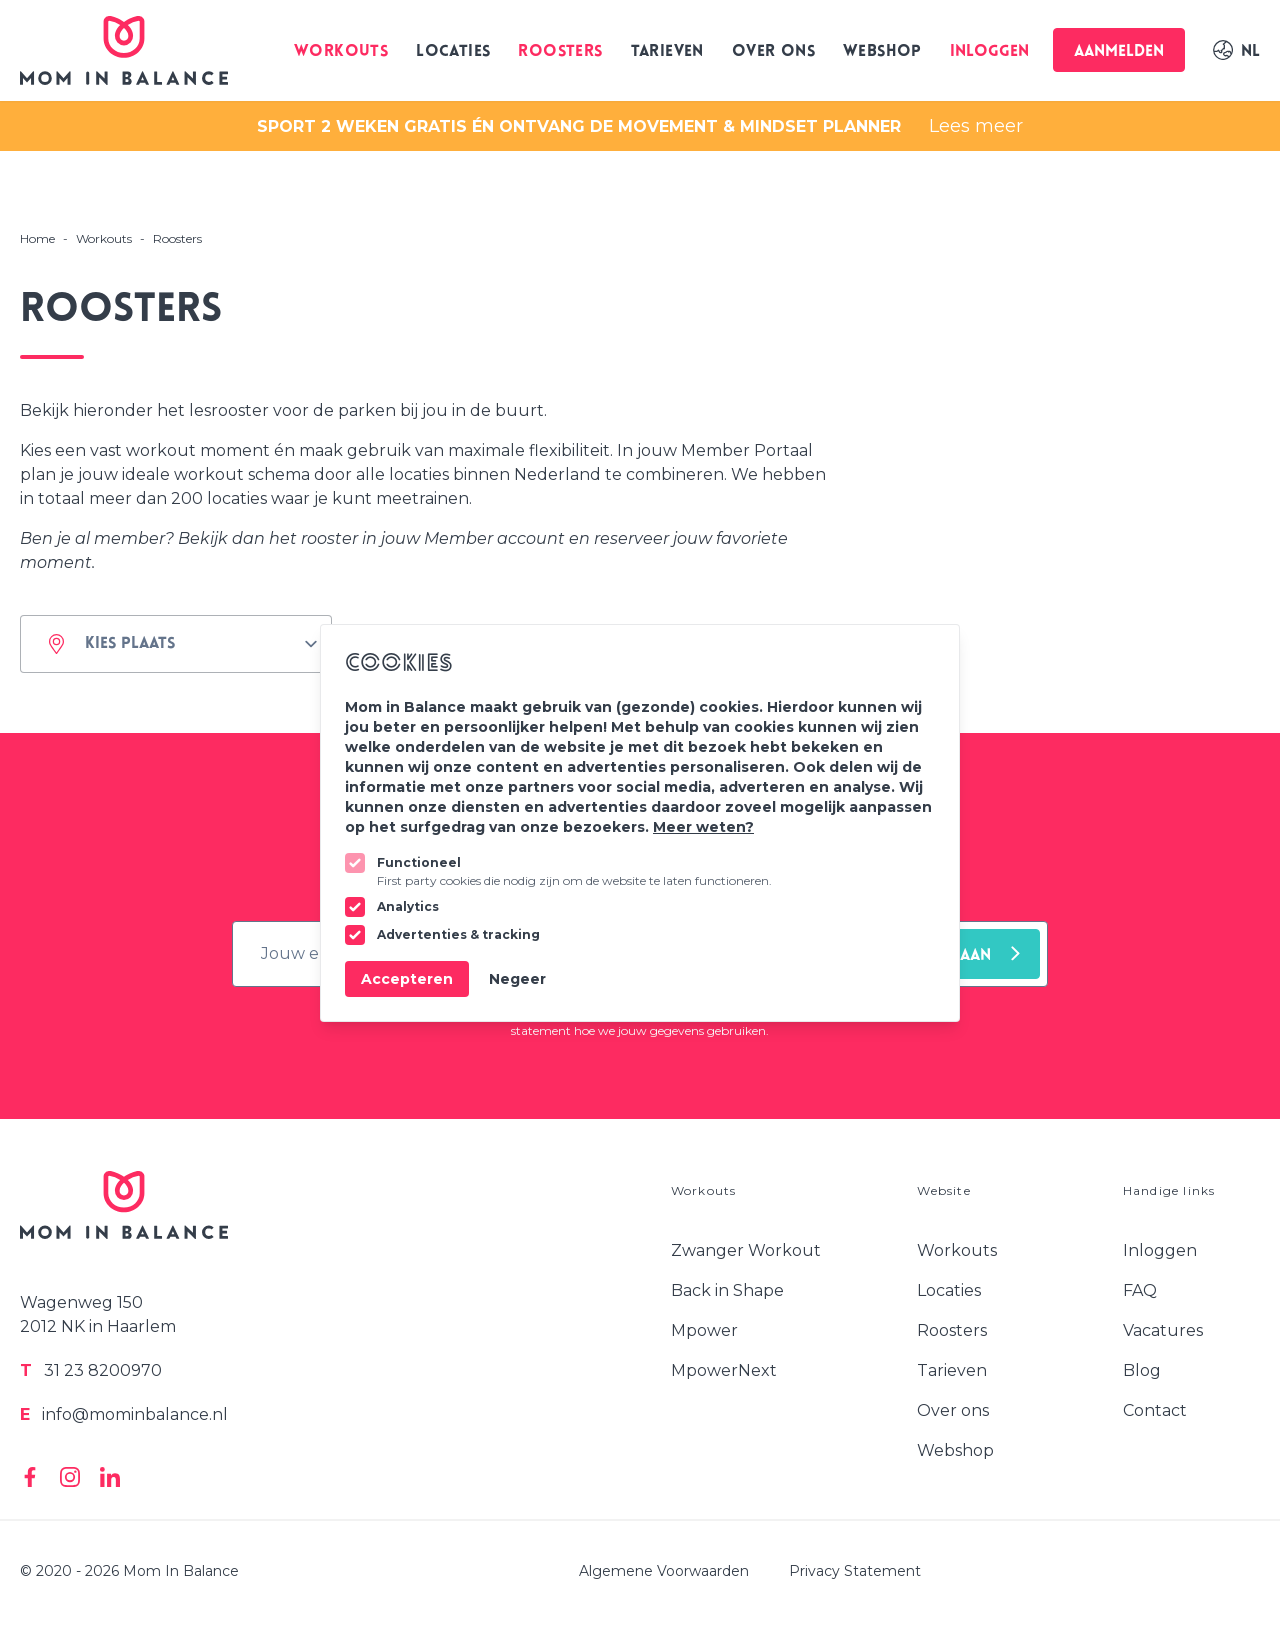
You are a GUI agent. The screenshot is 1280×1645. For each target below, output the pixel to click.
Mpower (704, 1330)
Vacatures (1163, 1330)
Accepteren (407, 979)
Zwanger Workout (746, 1250)
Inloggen (989, 52)
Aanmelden (1119, 52)
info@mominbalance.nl (124, 1414)
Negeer (517, 979)
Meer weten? (703, 827)
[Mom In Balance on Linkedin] (110, 1477)
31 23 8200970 (91, 1370)
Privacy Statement (855, 1571)
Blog (1142, 1370)
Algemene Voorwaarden (664, 1571)
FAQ (1140, 1290)
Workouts (341, 52)
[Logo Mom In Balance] (124, 50)
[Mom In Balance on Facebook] (30, 1477)
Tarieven (667, 52)
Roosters (560, 52)
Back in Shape (727, 1290)
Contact (1155, 1410)
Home (37, 238)
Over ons (773, 52)
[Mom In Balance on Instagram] (70, 1477)
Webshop (882, 52)
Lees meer (976, 126)
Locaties (453, 52)
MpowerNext (724, 1370)
